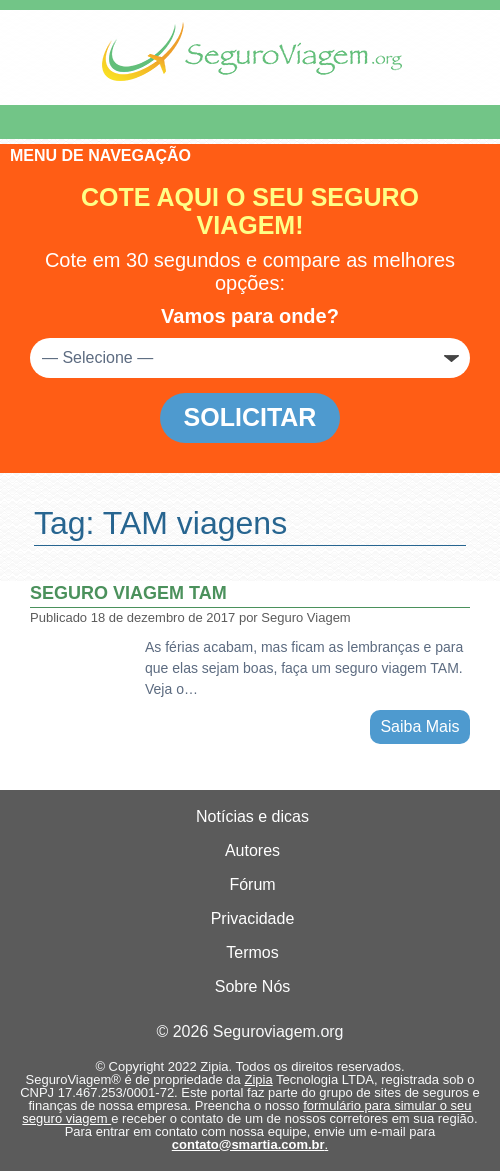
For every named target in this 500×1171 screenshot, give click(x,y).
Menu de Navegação (118, 122)
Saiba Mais (419, 726)
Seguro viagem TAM (128, 593)
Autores (252, 850)
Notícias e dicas (252, 816)
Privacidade (253, 918)
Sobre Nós (253, 986)
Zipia (258, 1079)
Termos (252, 952)
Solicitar (250, 417)
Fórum (252, 884)
